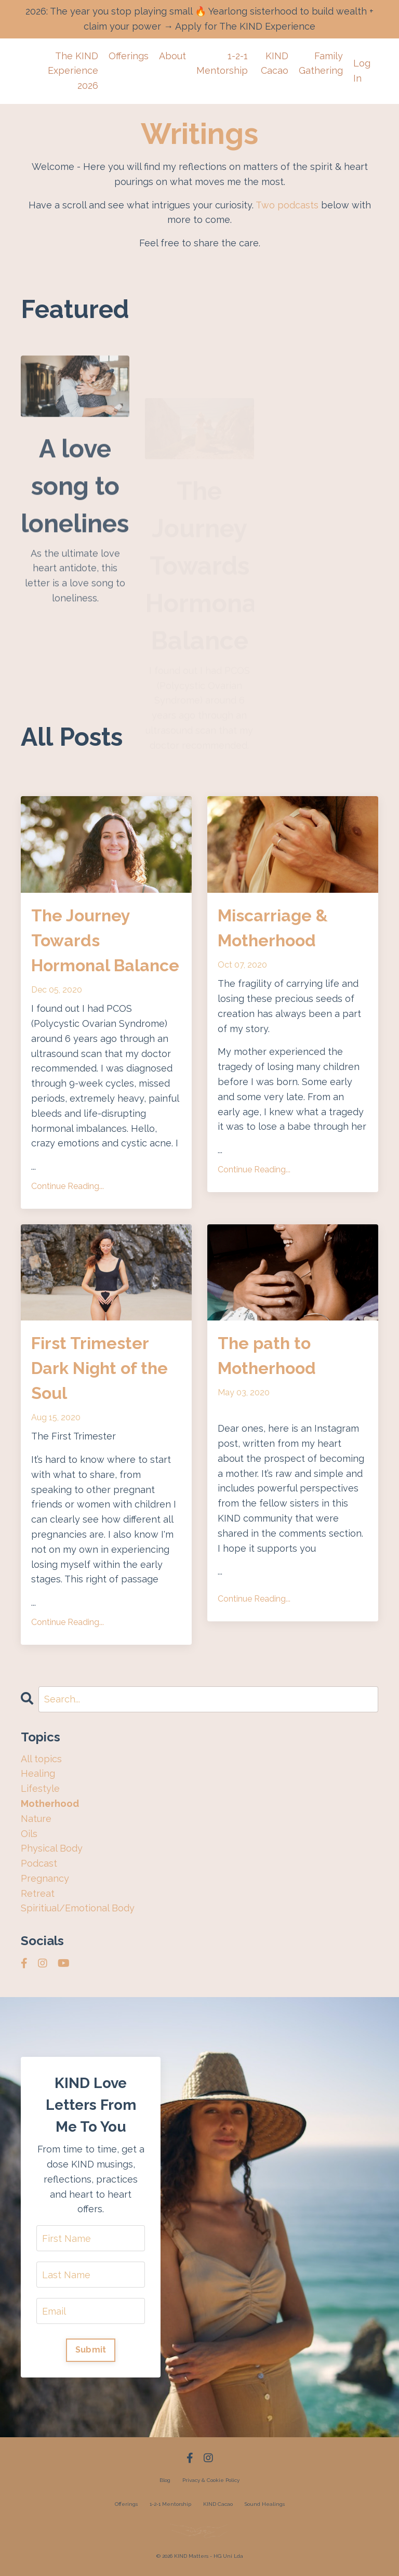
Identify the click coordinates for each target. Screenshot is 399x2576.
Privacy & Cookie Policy (211, 2480)
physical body (52, 1848)
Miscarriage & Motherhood (273, 928)
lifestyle (40, 1788)
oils (29, 1833)
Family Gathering (321, 63)
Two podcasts (287, 205)
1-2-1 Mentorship (222, 63)
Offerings (129, 55)
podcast (39, 1863)
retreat (38, 1893)
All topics (41, 1758)
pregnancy (45, 1878)
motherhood (50, 1803)
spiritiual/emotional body (78, 1908)
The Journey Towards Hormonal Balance (105, 940)
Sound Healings (265, 2504)
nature (36, 1818)
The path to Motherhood (267, 1355)
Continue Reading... (67, 1186)
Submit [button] (91, 2350)
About (172, 55)
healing (38, 1773)
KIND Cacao (274, 63)
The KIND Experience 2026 (73, 70)
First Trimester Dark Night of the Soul (99, 1368)
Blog (164, 2480)
